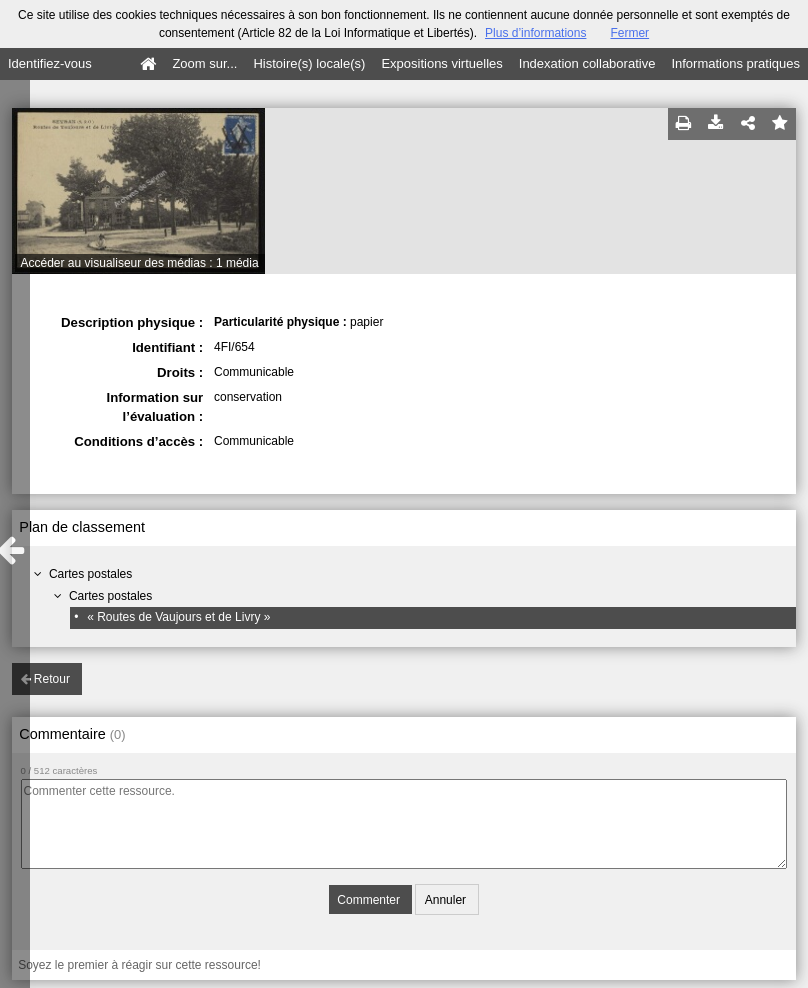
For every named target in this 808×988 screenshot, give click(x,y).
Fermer (629, 33)
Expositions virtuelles (441, 63)
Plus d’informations (535, 33)
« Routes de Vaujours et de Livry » (178, 617)
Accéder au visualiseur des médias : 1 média (140, 263)
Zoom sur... (204, 63)
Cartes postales (90, 574)
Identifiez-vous (50, 63)
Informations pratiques (735, 63)
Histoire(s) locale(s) (309, 63)
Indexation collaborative (587, 63)
